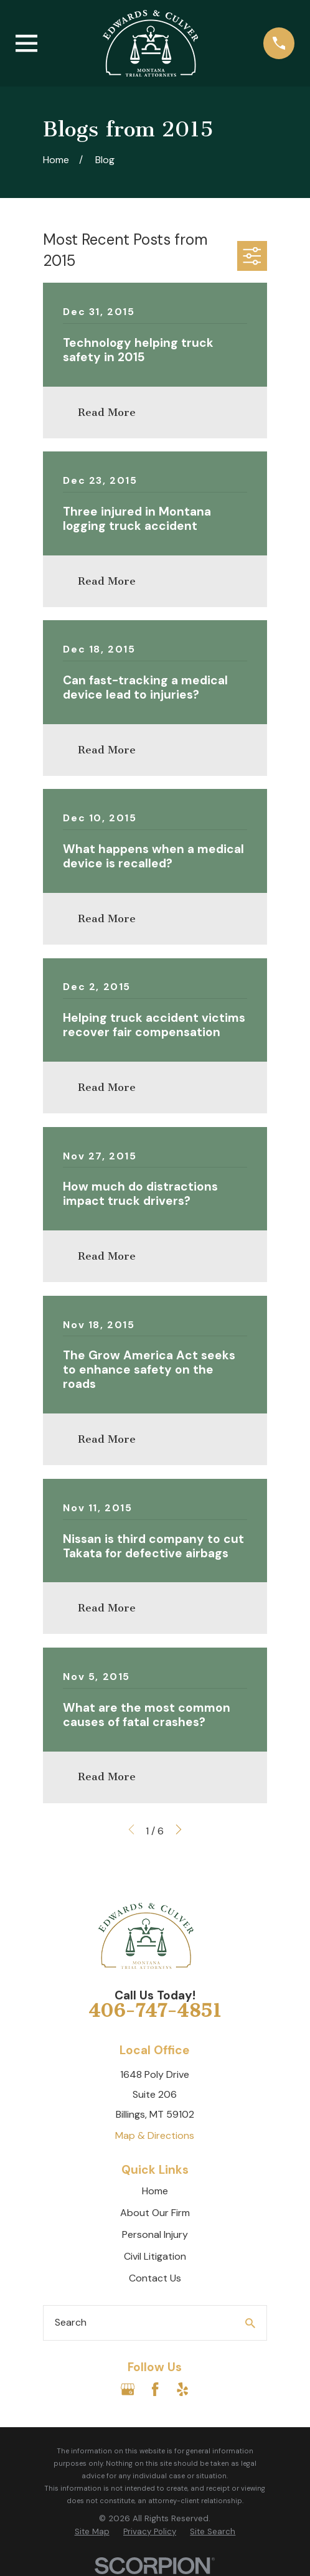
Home (155, 2190)
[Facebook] (155, 2389)
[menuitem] (92, 2532)
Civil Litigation (155, 2256)
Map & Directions (154, 2135)
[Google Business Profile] (127, 2389)
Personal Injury (155, 2234)
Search (71, 2322)
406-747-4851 (155, 2010)
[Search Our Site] (250, 2323)
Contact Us (155, 2278)
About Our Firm (155, 2212)
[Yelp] (182, 2389)
